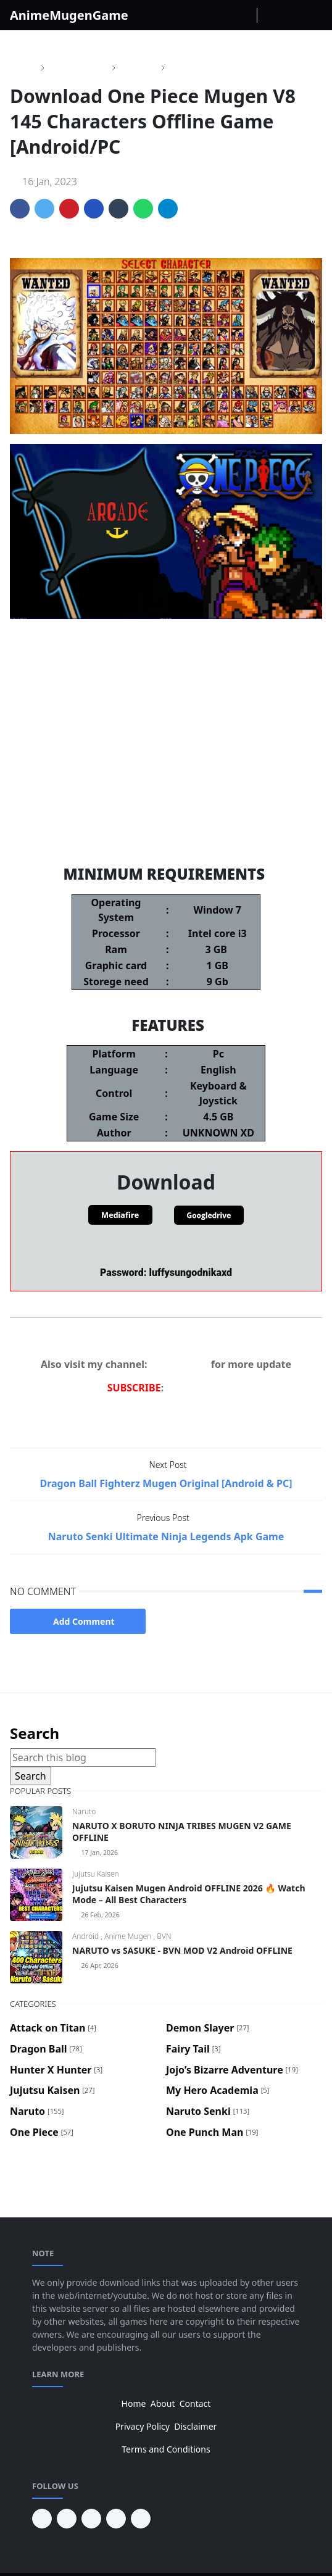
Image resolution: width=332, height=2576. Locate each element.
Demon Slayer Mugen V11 (166, 831)
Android (86, 1936)
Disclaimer (195, 2426)
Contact (195, 2403)
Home (134, 2403)
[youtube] (67, 2518)
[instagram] (224, 15)
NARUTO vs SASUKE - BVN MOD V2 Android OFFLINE (182, 1950)
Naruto (84, 1811)
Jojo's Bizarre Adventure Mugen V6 (166, 779)
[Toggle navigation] (312, 15)
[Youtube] (244, 15)
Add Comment (78, 1621)
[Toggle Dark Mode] (270, 15)
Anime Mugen (128, 1936)
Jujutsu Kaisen (95, 1874)
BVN (164, 1936)
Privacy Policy (142, 2426)
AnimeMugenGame (69, 15)
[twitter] (116, 2518)
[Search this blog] (83, 1757)
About (163, 2403)
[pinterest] (42, 2518)
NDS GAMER (179, 1364)
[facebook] (205, 15)
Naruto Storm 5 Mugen (166, 753)
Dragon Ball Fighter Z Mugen (166, 805)
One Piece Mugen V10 (166, 727)
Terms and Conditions (166, 2449)
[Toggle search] (291, 15)
